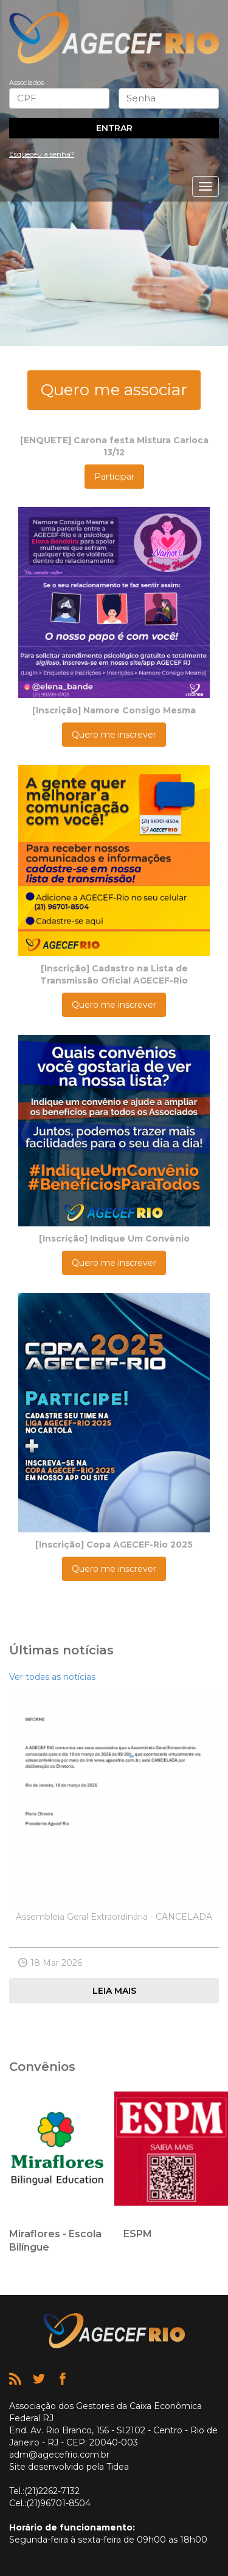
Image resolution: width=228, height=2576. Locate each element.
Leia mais (114, 1990)
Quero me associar (114, 389)
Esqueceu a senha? (41, 153)
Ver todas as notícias (52, 1676)
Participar (114, 476)
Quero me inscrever (114, 734)
